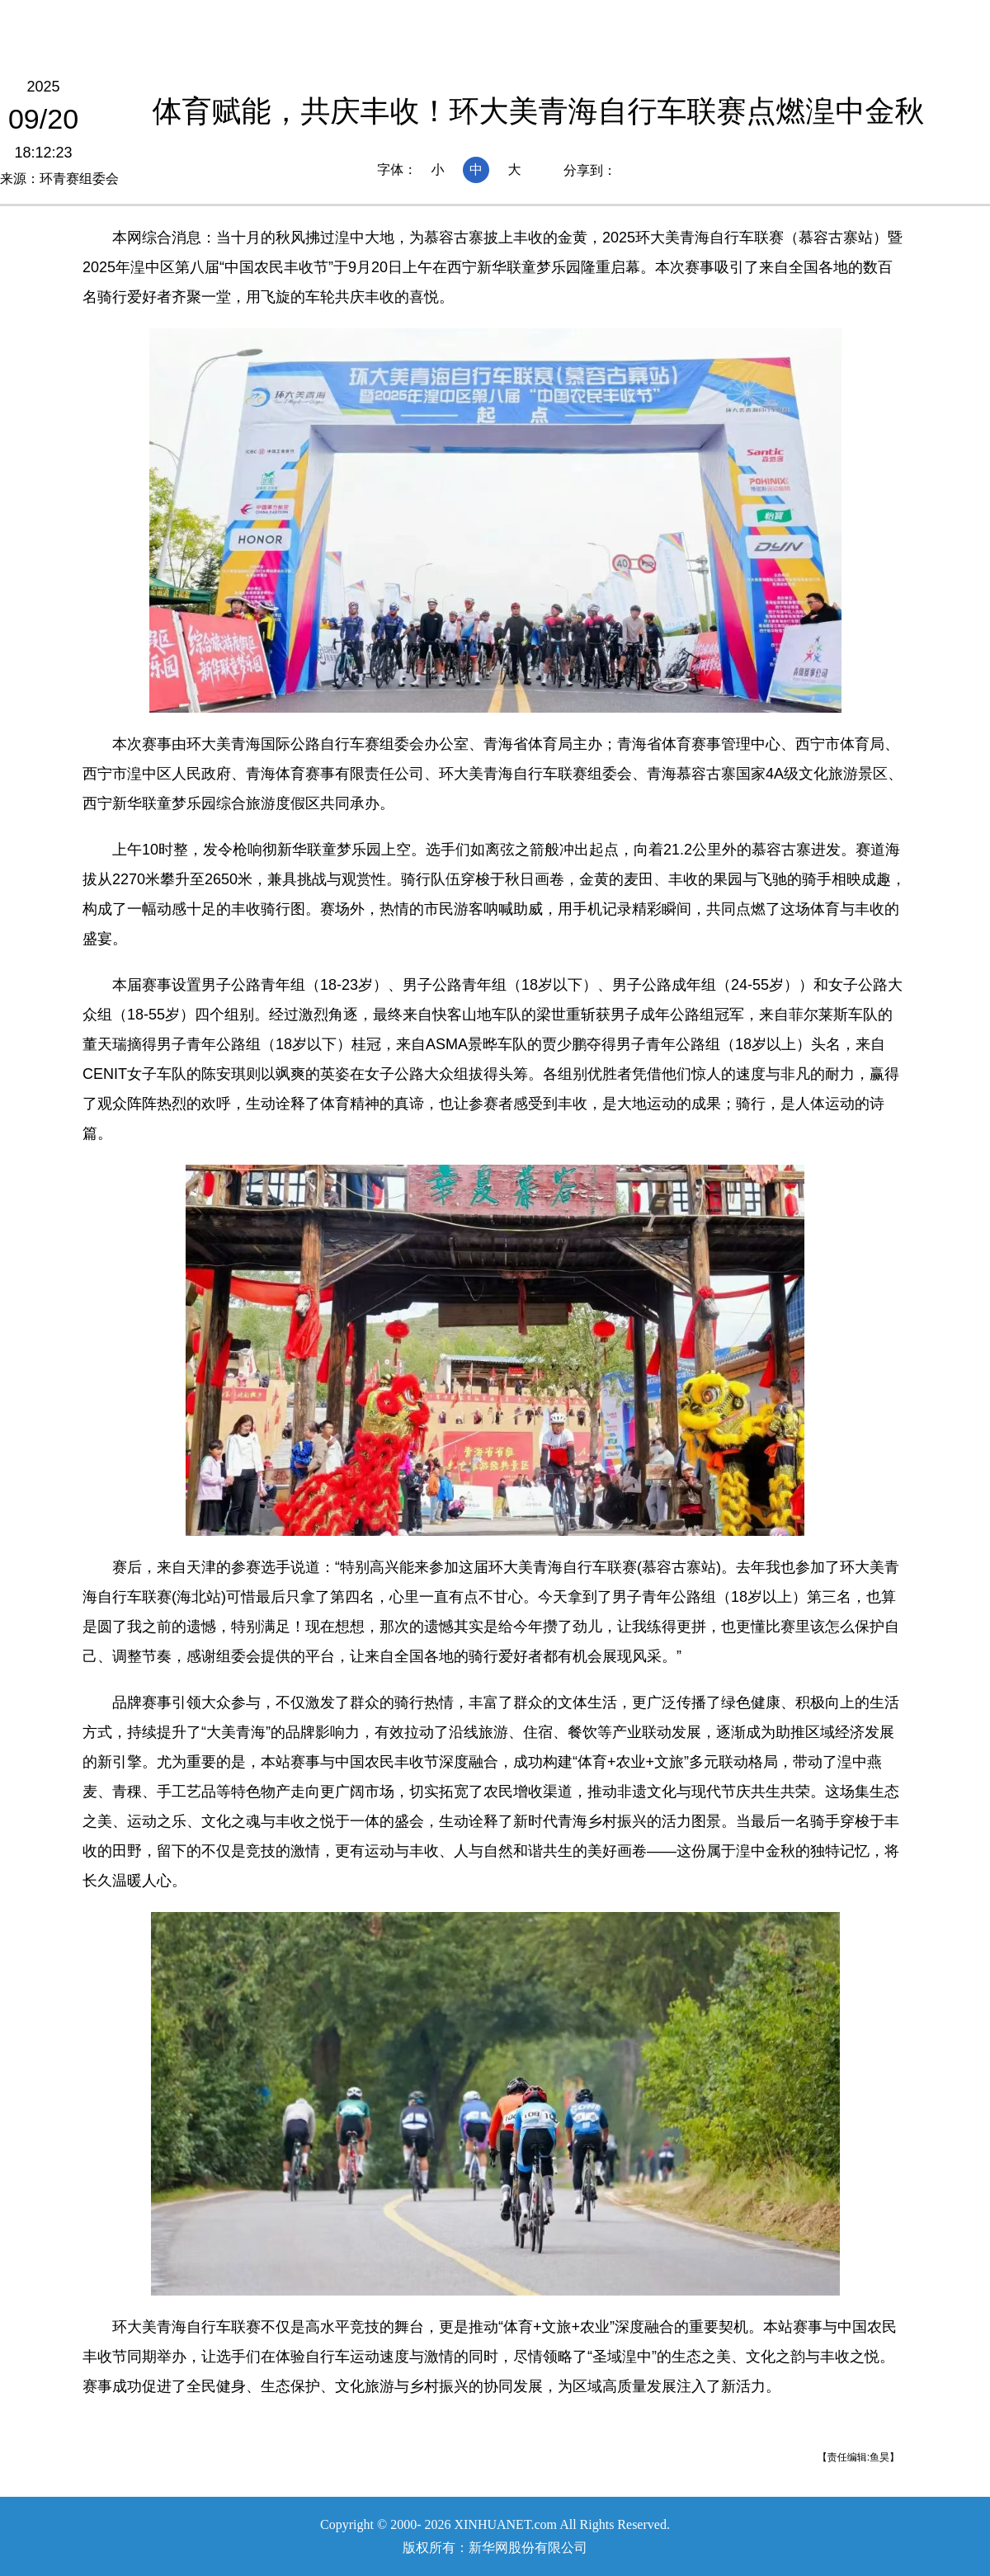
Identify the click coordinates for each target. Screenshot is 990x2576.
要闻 (512, 19)
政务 (567, 19)
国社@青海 (356, 19)
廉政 (676, 19)
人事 (621, 19)
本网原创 (443, 19)
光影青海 (744, 19)
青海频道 (269, 19)
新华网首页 (181, 19)
